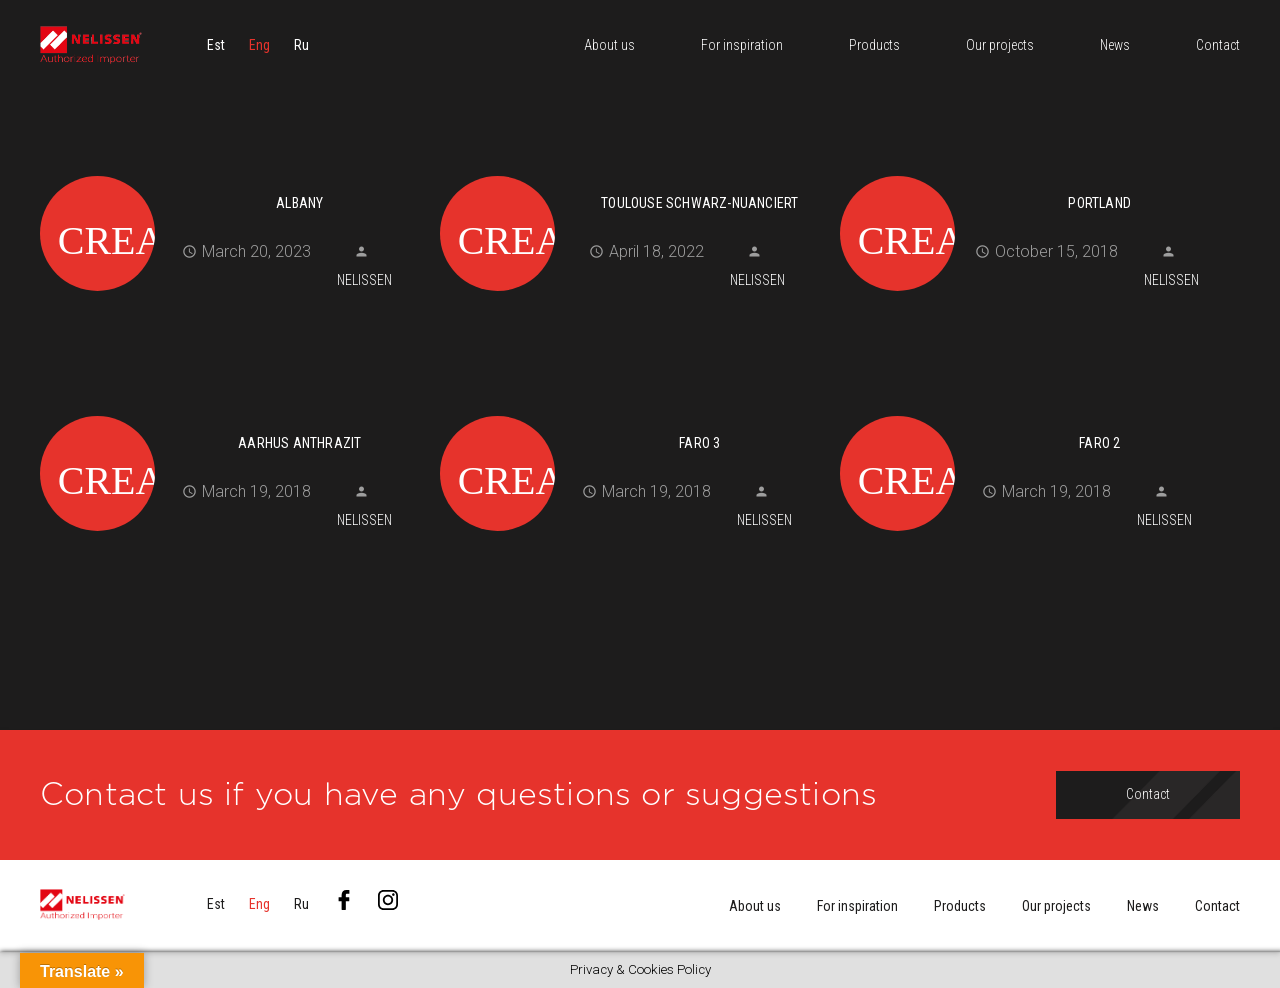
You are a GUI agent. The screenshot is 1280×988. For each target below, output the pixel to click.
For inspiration (857, 906)
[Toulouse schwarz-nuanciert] (632, 173)
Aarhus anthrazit (299, 443)
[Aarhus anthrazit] (232, 413)
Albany (299, 203)
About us (755, 906)
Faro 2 (1099, 443)
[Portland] (1032, 173)
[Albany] (232, 173)
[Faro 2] (1032, 413)
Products (960, 906)
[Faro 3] (632, 413)
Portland (1099, 203)
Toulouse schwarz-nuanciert (699, 203)
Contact (1217, 906)
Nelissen (364, 280)
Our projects (1056, 906)
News (1143, 906)
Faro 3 (699, 443)
